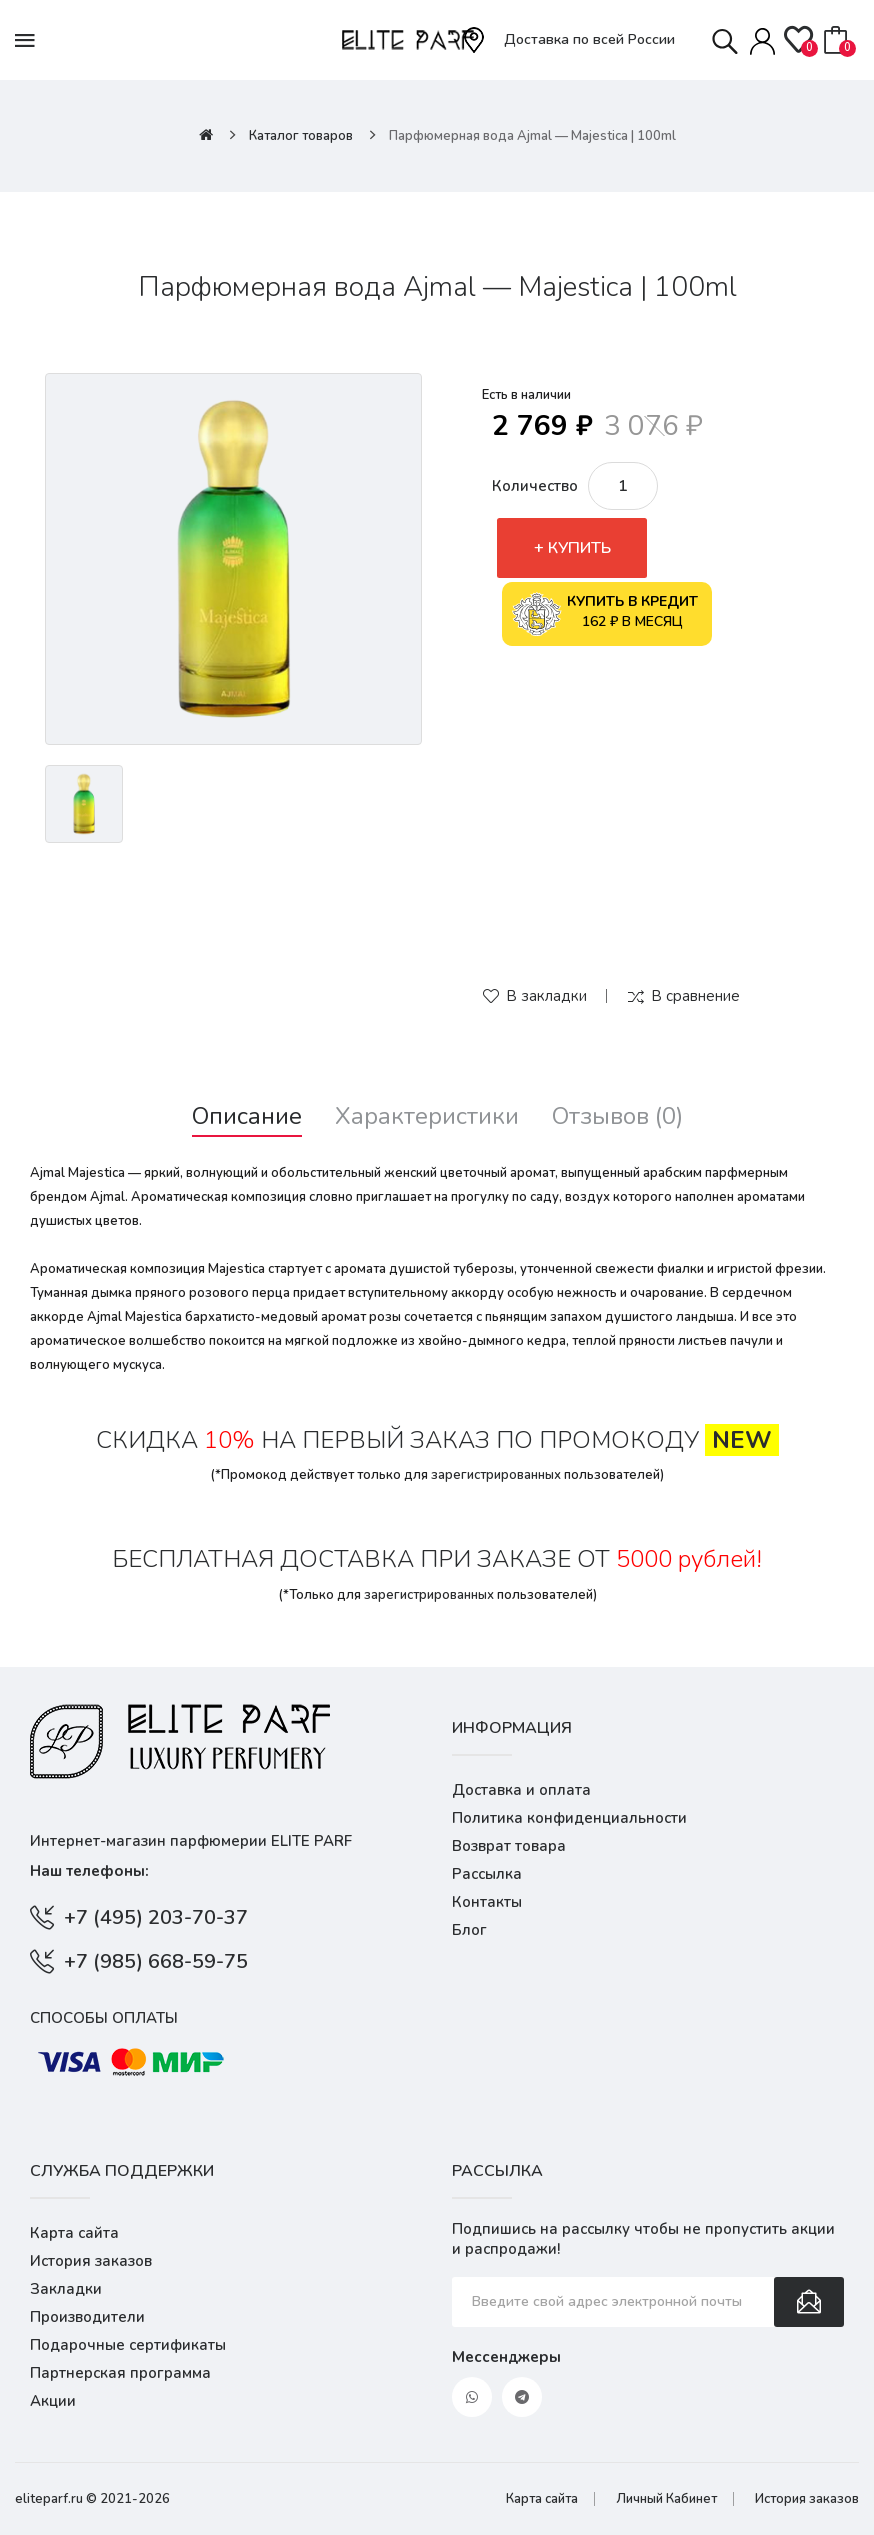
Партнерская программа (120, 2373)
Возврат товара (509, 1846)
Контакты (487, 1902)
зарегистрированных (496, 1475)
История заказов (91, 2261)
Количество (535, 486)
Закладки (66, 2289)
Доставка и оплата (521, 1790)
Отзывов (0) (617, 1116)
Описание (247, 1116)
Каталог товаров (301, 136)
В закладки (546, 996)
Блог (469, 1930)
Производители (87, 2317)
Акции (53, 2401)
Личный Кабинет (666, 2499)
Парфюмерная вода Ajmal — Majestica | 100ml (532, 136)
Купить (579, 548)
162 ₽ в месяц (605, 614)
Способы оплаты (104, 2018)
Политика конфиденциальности (569, 1818)
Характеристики (427, 1116)
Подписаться (809, 2302)
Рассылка (487, 1874)
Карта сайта (74, 2233)
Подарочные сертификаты (128, 2345)
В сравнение (695, 996)
